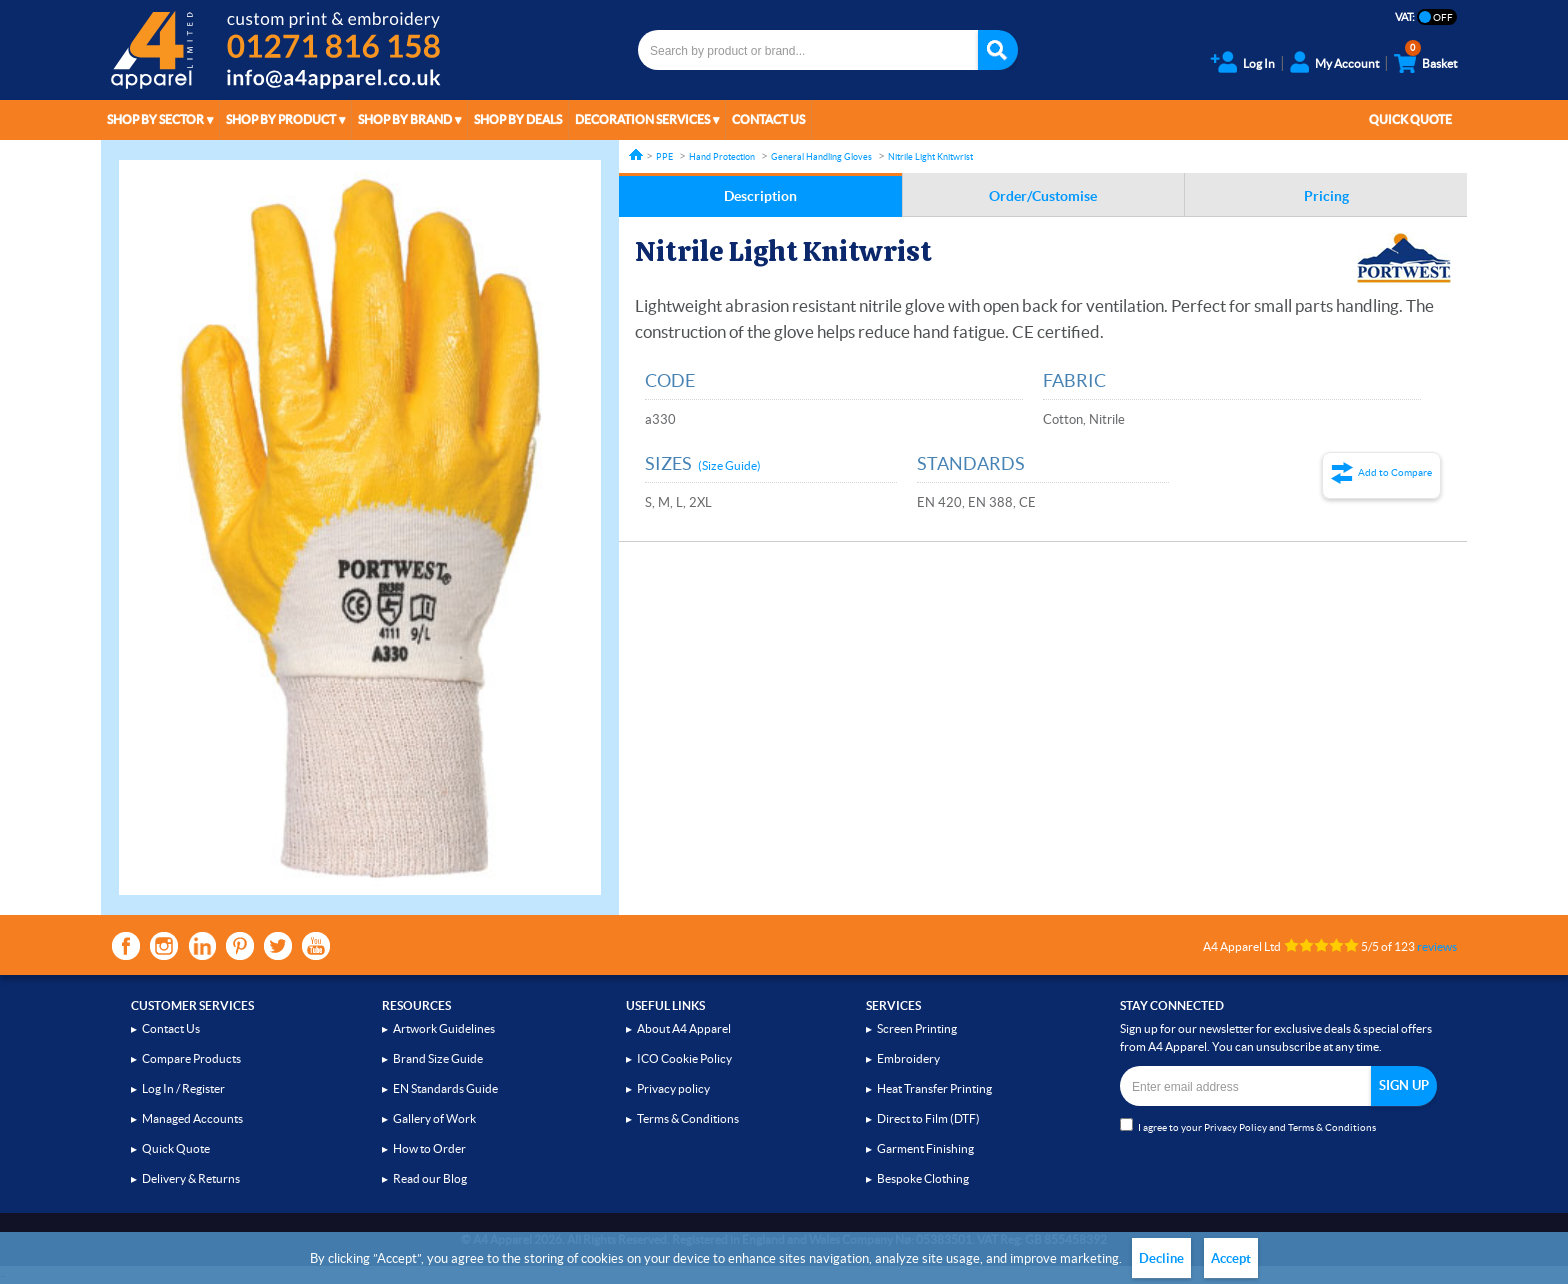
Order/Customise (1043, 196)
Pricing (1326, 196)
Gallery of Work (434, 1118)
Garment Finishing (925, 1148)
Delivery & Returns (191, 1178)
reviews (1437, 946)
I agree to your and (1248, 1125)
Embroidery (908, 1058)
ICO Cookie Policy (684, 1058)
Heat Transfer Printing (934, 1088)
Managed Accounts (192, 1118)
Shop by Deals (518, 119)
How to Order (429, 1148)
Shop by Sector (155, 119)
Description (760, 196)
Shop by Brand (405, 119)
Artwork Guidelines (444, 1028)
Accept (1231, 1258)
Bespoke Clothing (923, 1178)
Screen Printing (917, 1028)
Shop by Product (281, 119)
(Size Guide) (729, 465)
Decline (1161, 1258)
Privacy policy (673, 1088)
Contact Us (768, 119)
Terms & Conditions (688, 1118)
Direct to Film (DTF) (928, 1118)
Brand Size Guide (438, 1058)
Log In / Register (183, 1088)
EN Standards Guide (445, 1088)
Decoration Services (642, 119)
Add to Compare (1395, 472)
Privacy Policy (1235, 1127)
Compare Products (191, 1058)
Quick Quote (1410, 119)
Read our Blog (430, 1178)
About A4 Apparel (684, 1028)
